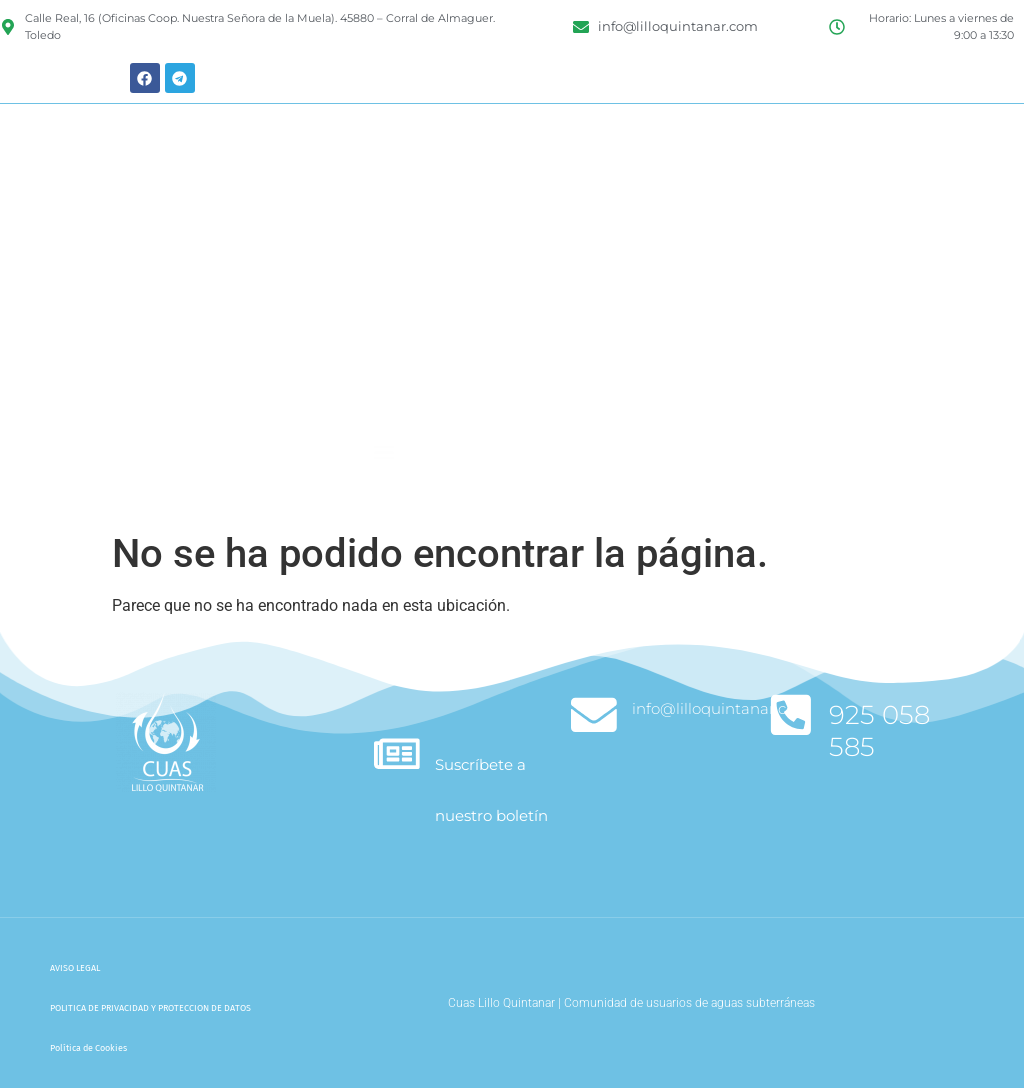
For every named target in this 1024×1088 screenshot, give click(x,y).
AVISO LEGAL (75, 968)
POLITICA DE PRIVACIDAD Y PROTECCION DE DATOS (150, 1008)
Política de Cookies (88, 1048)
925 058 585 (880, 730)
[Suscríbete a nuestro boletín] (397, 754)
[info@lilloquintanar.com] (594, 715)
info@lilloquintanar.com (722, 708)
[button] (384, 488)
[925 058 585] (791, 715)
